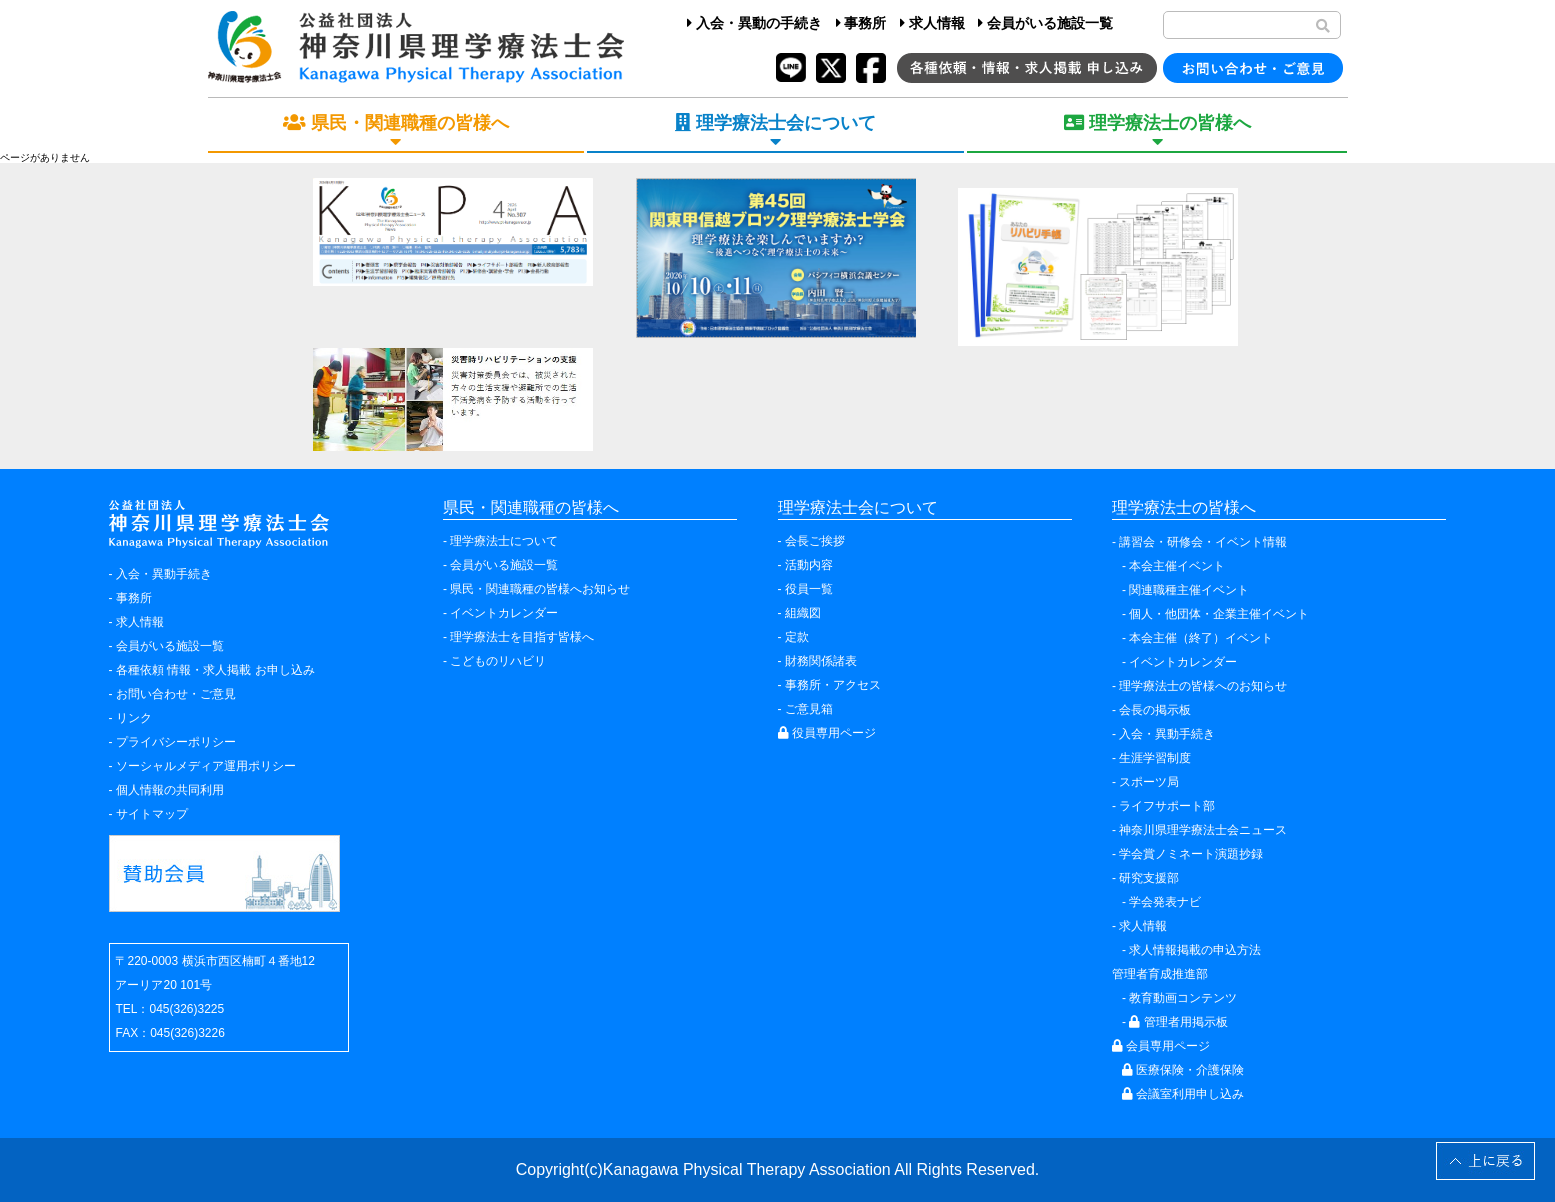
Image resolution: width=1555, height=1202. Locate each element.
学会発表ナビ (1165, 902)
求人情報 (932, 23)
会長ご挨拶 (815, 541)
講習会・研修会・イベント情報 (1203, 542)
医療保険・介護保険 (1183, 1070)
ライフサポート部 (1167, 806)
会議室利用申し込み (1183, 1094)
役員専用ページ (827, 733)
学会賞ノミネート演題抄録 (1191, 854)
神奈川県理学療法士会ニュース (1203, 830)
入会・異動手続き (164, 574)
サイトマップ (152, 814)
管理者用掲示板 (1178, 1022)
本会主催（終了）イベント (1201, 638)
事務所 (861, 23)
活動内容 (809, 565)
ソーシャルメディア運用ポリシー (206, 766)
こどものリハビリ (498, 661)
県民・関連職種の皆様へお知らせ (540, 589)
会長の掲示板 (1155, 710)
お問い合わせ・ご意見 (176, 694)
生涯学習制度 (1155, 758)
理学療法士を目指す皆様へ (522, 637)
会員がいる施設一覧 (1045, 23)
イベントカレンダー (504, 613)
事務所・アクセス (833, 685)
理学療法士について (504, 541)
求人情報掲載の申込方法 (1195, 950)
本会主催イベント (1177, 566)
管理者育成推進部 (1160, 974)
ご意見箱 (809, 709)
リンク (134, 718)
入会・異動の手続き (754, 23)
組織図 (803, 613)
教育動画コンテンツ (1183, 998)
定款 (797, 637)
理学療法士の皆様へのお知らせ (1203, 686)
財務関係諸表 (821, 661)
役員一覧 (809, 589)
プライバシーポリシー (176, 742)
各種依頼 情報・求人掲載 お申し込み (215, 670)
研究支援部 (1149, 878)
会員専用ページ (1161, 1046)
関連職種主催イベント (1189, 590)
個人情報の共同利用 (170, 790)
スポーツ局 (1149, 782)
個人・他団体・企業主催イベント (1219, 614)
